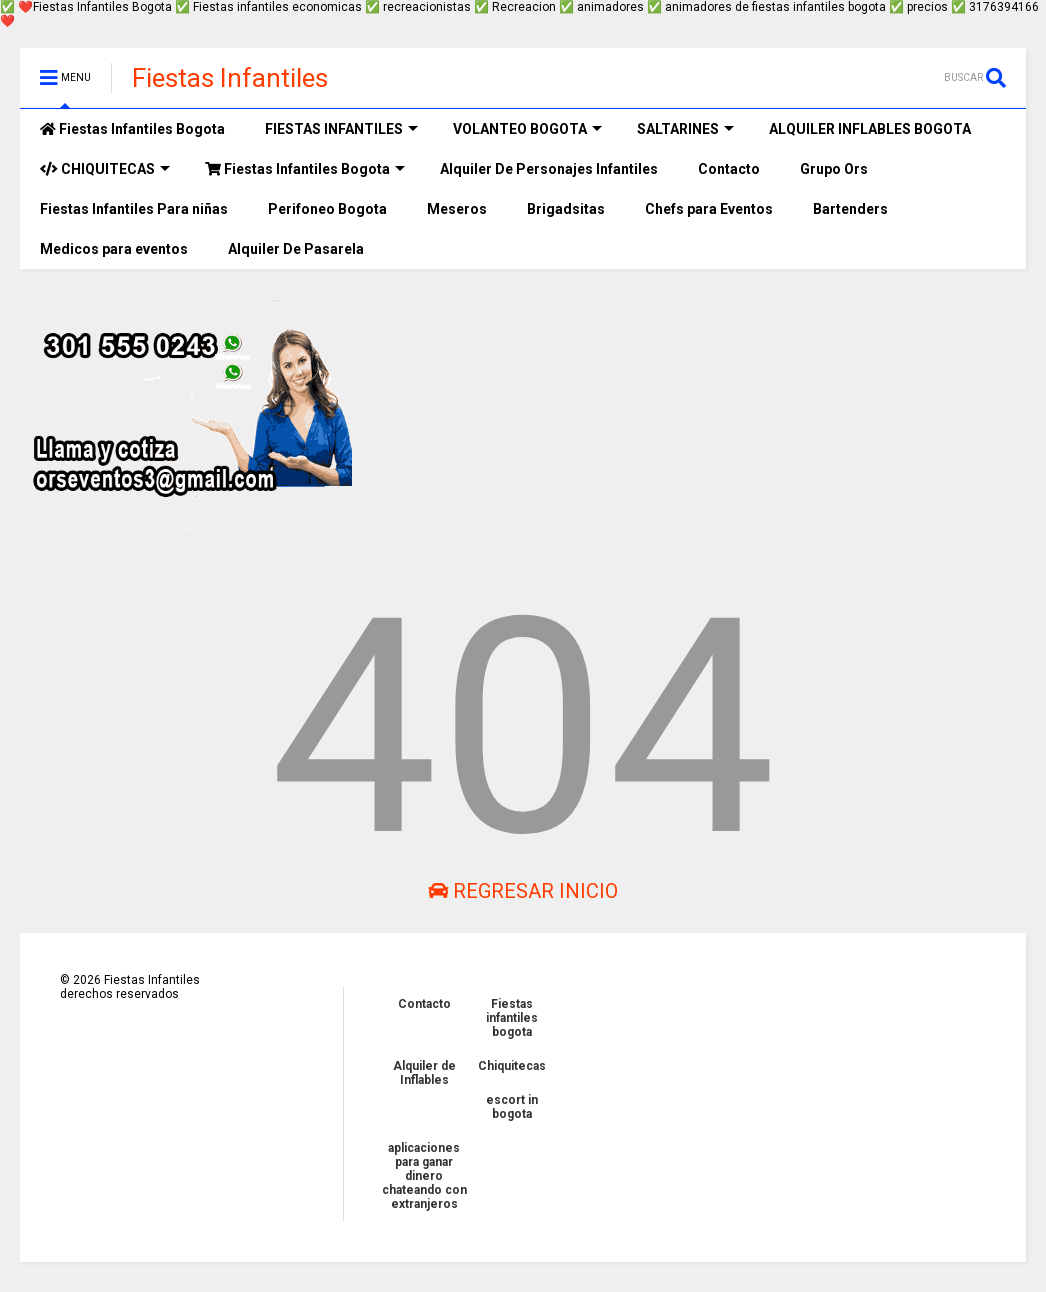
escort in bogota (512, 1107)
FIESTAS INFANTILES (341, 129)
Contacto (729, 169)
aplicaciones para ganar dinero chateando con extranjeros (424, 1176)
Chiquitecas (512, 1066)
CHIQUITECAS (105, 169)
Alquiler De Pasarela (296, 249)
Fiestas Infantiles (230, 78)
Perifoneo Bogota (327, 209)
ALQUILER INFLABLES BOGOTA (870, 129)
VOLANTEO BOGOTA (527, 129)
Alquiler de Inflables (424, 1073)
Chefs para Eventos (709, 209)
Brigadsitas (566, 209)
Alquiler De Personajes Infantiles (549, 169)
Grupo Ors (834, 169)
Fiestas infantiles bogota (512, 1018)
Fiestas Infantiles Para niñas (134, 209)
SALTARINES (685, 129)
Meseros (457, 209)
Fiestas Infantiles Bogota (132, 129)
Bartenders (850, 209)
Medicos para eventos (114, 249)
